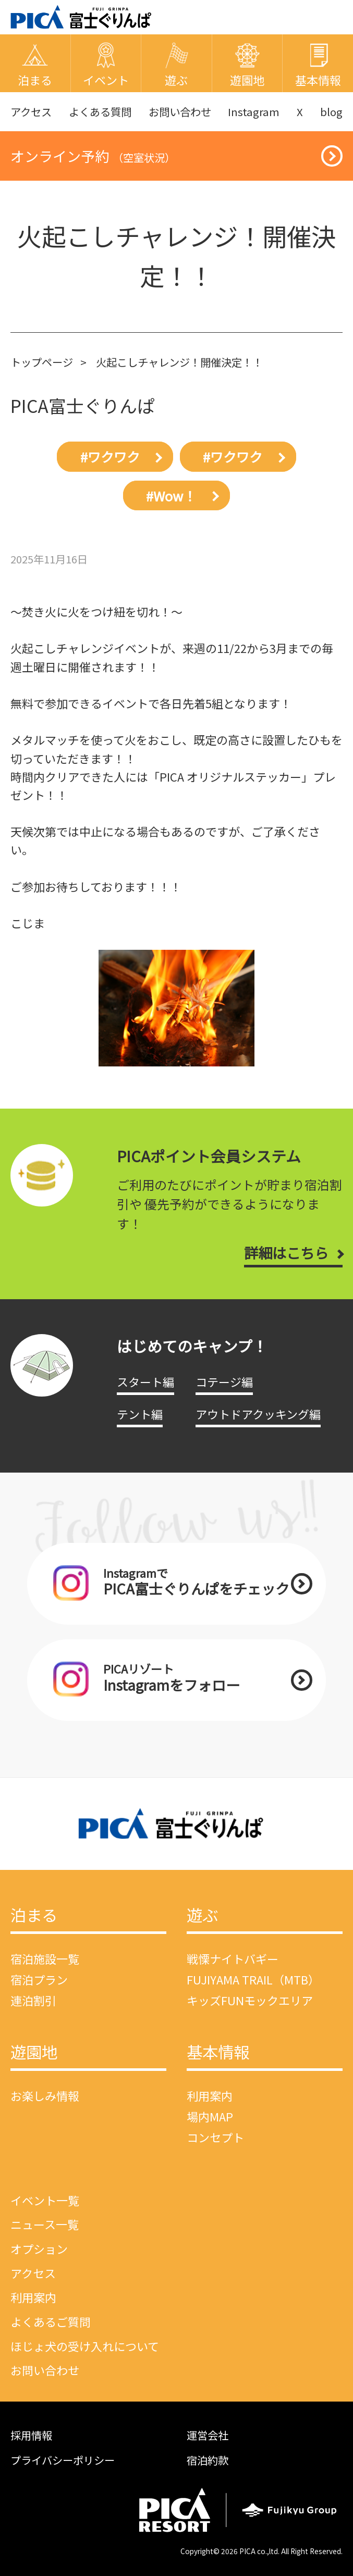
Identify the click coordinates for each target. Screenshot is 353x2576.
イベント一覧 (44, 2200)
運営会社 (207, 2435)
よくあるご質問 (50, 2321)
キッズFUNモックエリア (250, 2000)
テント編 (140, 1413)
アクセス (31, 111)
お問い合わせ (180, 111)
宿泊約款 (207, 2460)
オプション (39, 2248)
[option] (176, 1008)
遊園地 (33, 2052)
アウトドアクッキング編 (258, 1413)
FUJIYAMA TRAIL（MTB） (253, 1979)
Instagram (253, 111)
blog (331, 111)
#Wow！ (171, 495)
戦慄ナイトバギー (232, 1958)
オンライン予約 (92, 156)
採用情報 (31, 2435)
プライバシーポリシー (62, 2460)
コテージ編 (224, 1381)
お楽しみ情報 (44, 2095)
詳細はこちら (286, 1252)
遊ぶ (202, 1915)
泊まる (33, 1915)
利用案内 (210, 2095)
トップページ (41, 362)
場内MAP (210, 2116)
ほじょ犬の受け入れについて (84, 2346)
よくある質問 (100, 111)
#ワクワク (110, 456)
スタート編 (145, 1381)
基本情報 (218, 2052)
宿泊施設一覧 (44, 1958)
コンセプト (215, 2137)
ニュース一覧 (44, 2224)
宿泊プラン (39, 1979)
